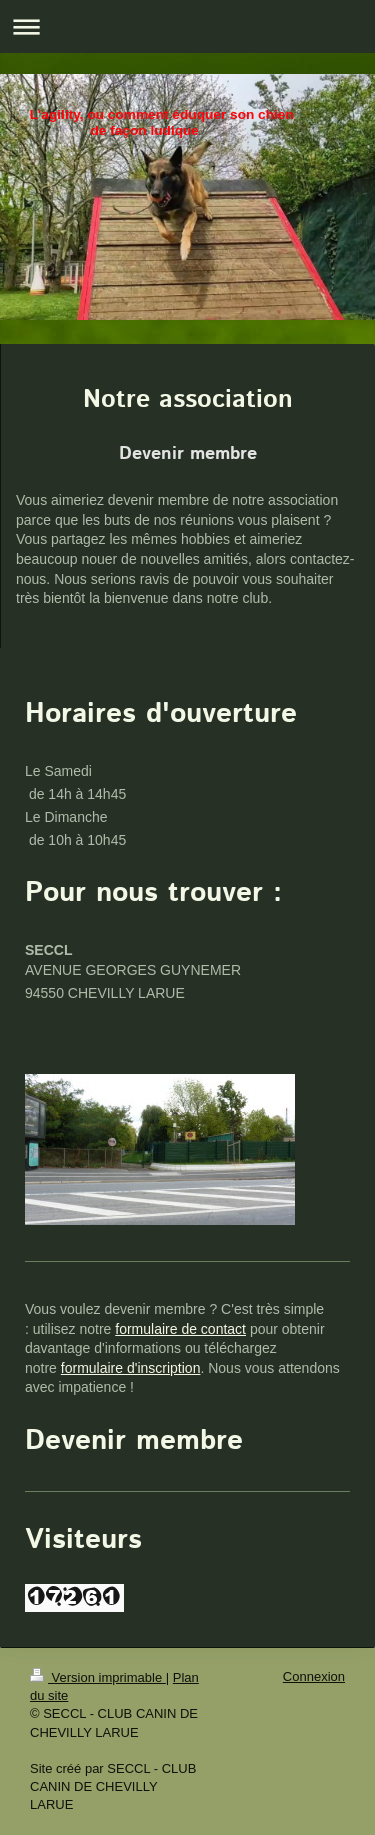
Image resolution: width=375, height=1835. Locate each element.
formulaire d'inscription (131, 1368)
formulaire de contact (180, 1329)
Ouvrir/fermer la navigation (187, 26)
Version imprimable (98, 1677)
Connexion (314, 1676)
